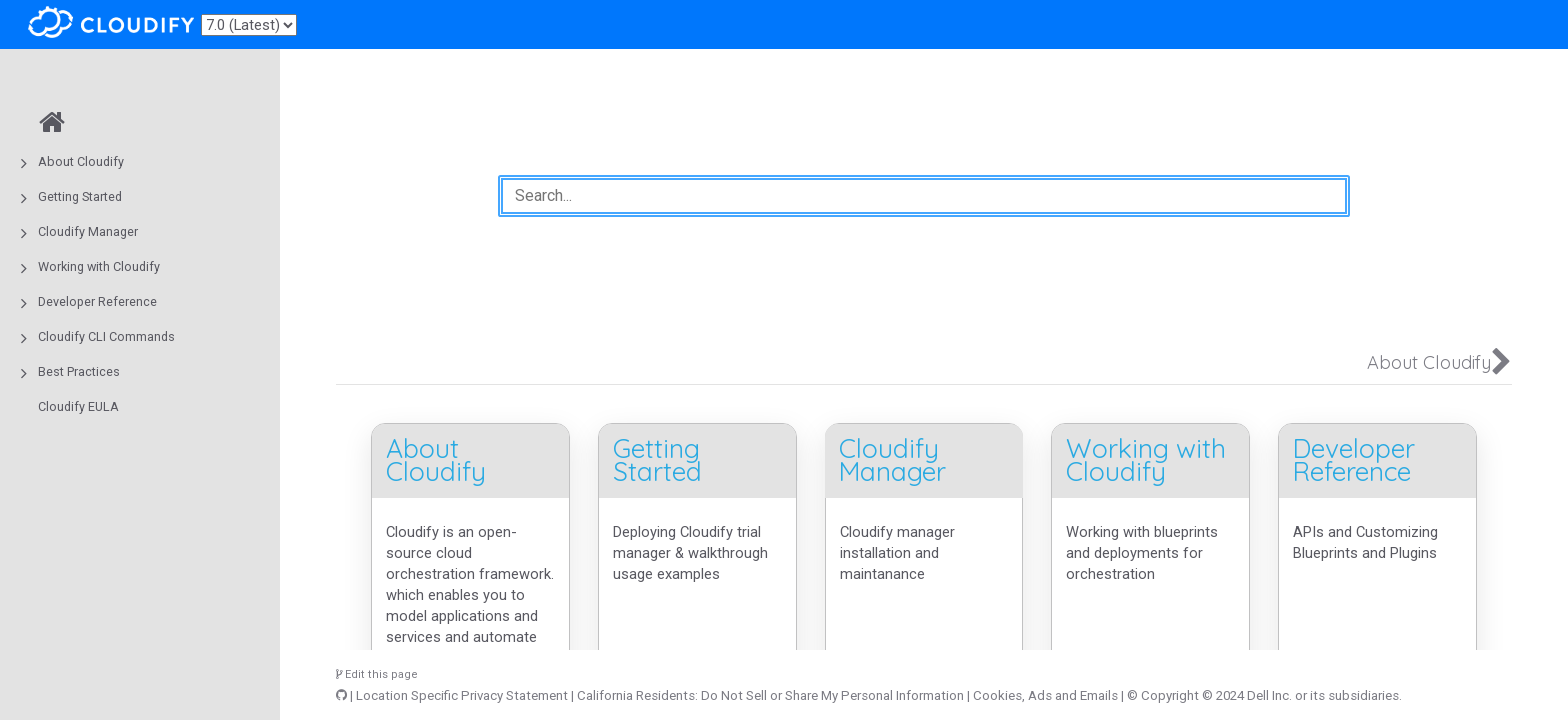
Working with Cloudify (99, 266)
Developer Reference (97, 301)
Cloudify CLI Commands (106, 336)
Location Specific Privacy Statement (462, 695)
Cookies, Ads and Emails (1045, 695)
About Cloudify (81, 161)
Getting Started (80, 196)
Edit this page (377, 674)
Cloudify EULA (78, 406)
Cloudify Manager (88, 231)
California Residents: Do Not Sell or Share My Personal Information (770, 695)
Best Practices (79, 371)
